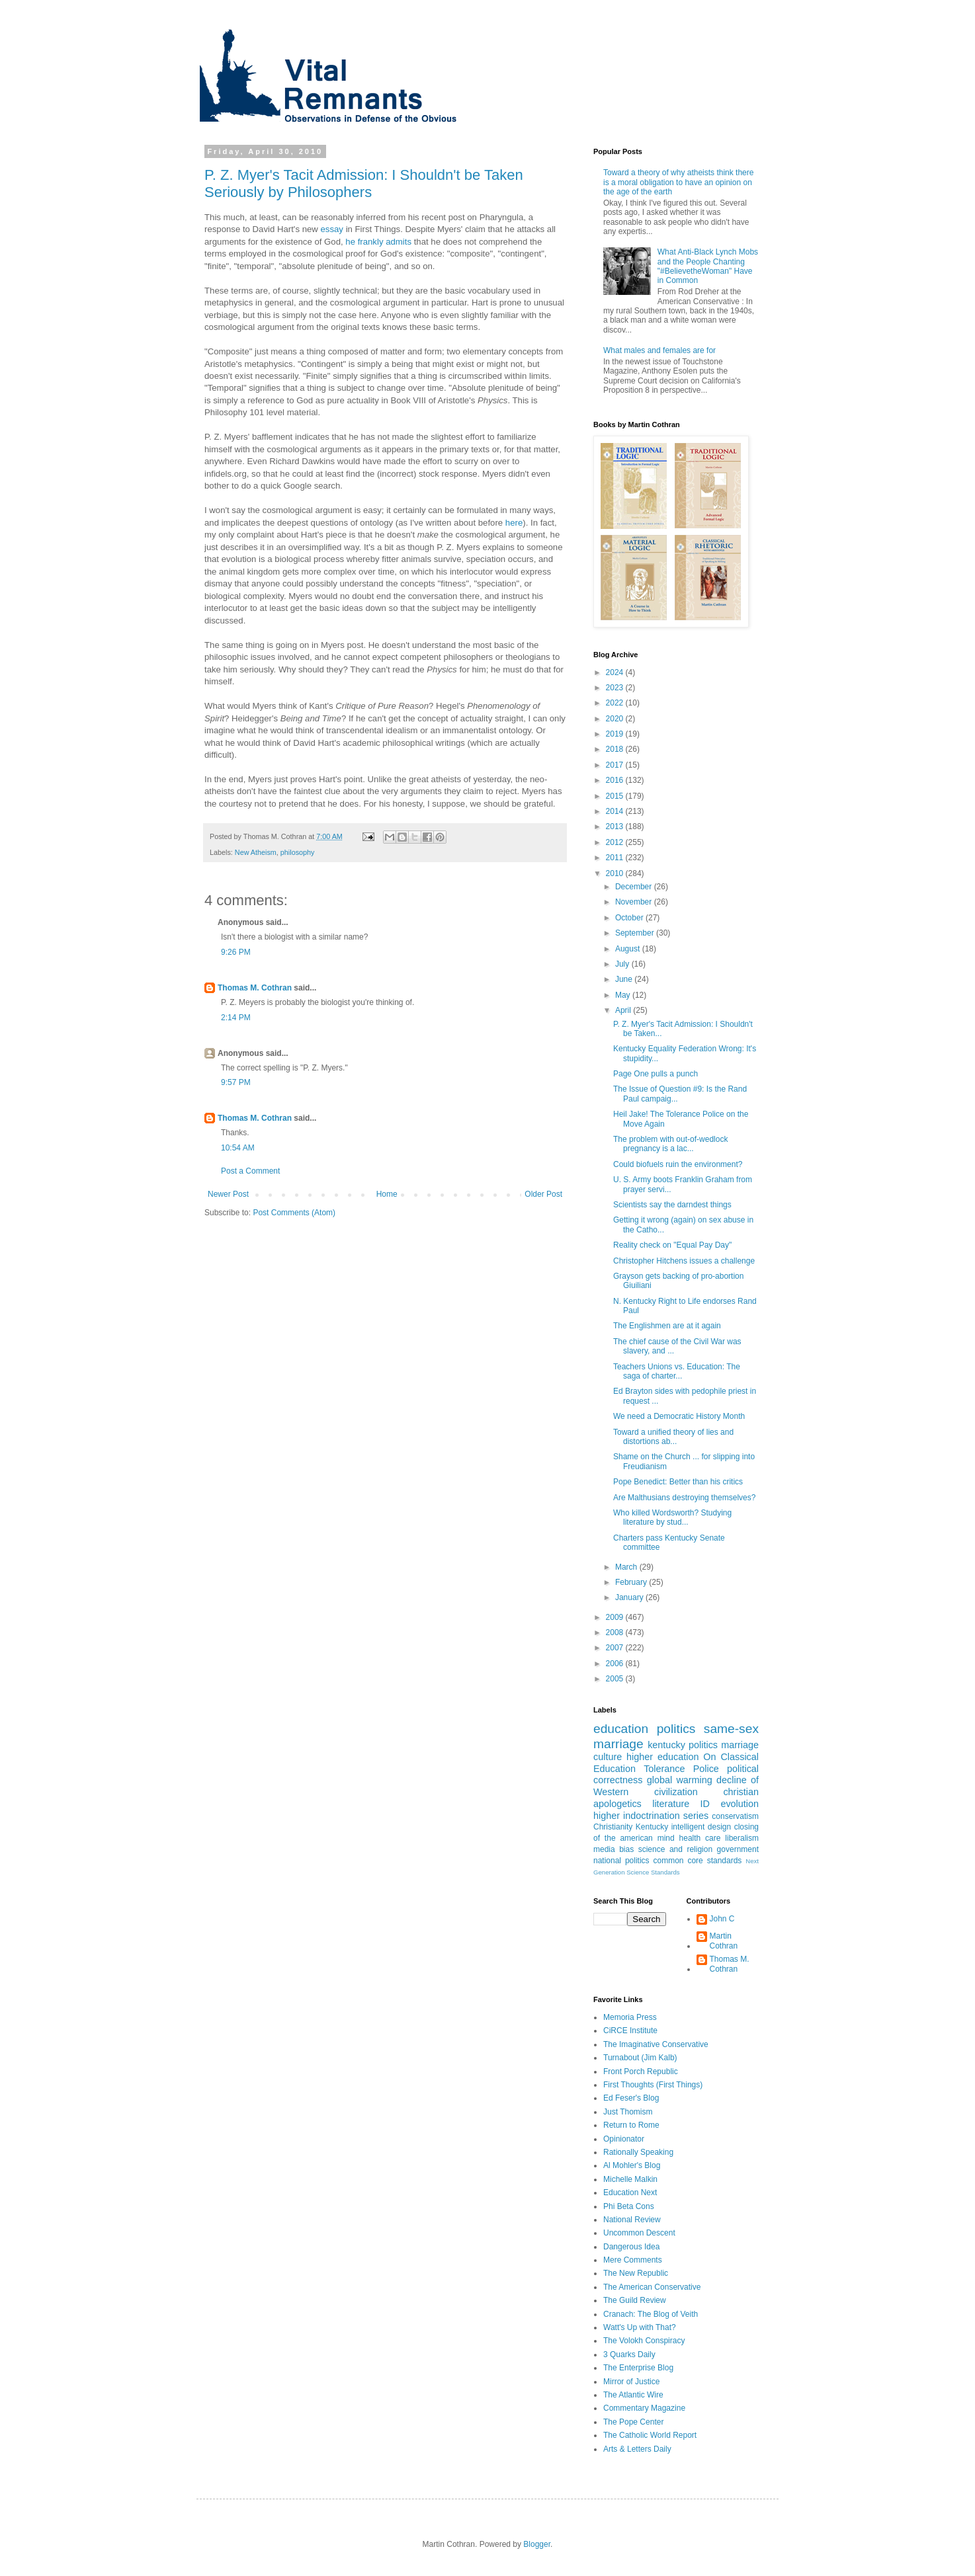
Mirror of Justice (631, 2381)
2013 (616, 826)
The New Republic (635, 2273)
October (630, 917)
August (628, 948)
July (623, 964)
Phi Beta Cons (628, 2206)
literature (670, 1803)
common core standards (698, 1860)
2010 (616, 873)
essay (332, 229)
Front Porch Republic (640, 2071)
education (620, 1729)
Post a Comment (250, 1171)
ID (705, 1803)
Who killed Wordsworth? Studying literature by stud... (672, 1517)
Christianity (612, 1826)
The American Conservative (651, 2287)
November (634, 901)
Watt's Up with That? (639, 2327)
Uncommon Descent (639, 2232)
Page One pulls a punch (655, 1073)
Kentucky (652, 1826)
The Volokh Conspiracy (644, 2340)
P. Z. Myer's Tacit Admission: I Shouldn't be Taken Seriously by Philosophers (363, 183)
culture (607, 1756)
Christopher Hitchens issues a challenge (684, 1261)
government (738, 1849)
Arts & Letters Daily (637, 2449)
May (623, 995)
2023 (616, 687)
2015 (616, 796)
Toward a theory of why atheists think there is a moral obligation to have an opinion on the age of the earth (678, 182)
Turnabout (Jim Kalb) (640, 2057)
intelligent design (701, 1826)
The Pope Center (633, 2422)
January (630, 1597)
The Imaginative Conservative (655, 2044)
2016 (616, 780)
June (624, 979)
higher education (662, 1756)
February (632, 1582)
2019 (616, 734)
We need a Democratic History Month (679, 1416)
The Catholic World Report (650, 2435)
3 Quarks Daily (629, 2354)
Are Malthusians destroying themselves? (684, 1497)
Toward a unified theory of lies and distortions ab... (673, 1437)
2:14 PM (236, 1017)
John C (722, 1918)
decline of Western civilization (676, 1786)
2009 (616, 1617)
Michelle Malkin (630, 2179)
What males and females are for (659, 350)
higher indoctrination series (650, 1815)
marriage (740, 1745)
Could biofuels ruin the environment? (677, 1164)
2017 (616, 765)
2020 (616, 718)
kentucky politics (683, 1745)
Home (387, 1194)
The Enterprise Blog (638, 2367)
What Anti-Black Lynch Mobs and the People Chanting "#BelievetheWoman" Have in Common (707, 266)
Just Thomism (627, 2111)
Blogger (536, 2544)
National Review (632, 2219)
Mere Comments (632, 2260)
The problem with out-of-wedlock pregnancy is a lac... (670, 1144)
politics (676, 1729)
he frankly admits (378, 242)
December (634, 886)
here (514, 523)
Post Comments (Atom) (294, 1212)
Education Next (630, 2192)
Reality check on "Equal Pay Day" (672, 1245)
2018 (616, 749)
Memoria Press (630, 2017)
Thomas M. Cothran (255, 987)
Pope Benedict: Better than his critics (678, 1481)
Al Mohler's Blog (631, 2165)
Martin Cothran (724, 1940)
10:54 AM (238, 1147)
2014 (616, 811)
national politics (621, 1860)
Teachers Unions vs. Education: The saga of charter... (676, 1371)
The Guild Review (634, 2300)
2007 (616, 1647)
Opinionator (623, 2139)
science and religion (675, 1849)
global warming (679, 1780)
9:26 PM (236, 952)
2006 (616, 1663)
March (627, 1567)
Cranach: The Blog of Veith (650, 2314)
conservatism (735, 1816)
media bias (613, 1849)
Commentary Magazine (644, 2408)
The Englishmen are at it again (667, 1325)
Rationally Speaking (638, 2152)
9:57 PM (236, 1082)
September (635, 933)
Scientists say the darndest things (672, 1204)
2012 (616, 842)
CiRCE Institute (630, 2030)
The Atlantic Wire (633, 2394)
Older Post (543, 1194)
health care (700, 1838)
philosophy (297, 852)
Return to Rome (631, 2125)
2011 (616, 857)
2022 (616, 702)
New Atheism (255, 852)
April (624, 1010)
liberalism (742, 1838)
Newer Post (228, 1194)
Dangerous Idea (631, 2246)
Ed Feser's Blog (631, 2098)
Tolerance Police (681, 1768)
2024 (616, 672)
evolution (739, 1803)
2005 (616, 1678)
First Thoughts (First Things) (652, 2084)
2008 (616, 1632)
